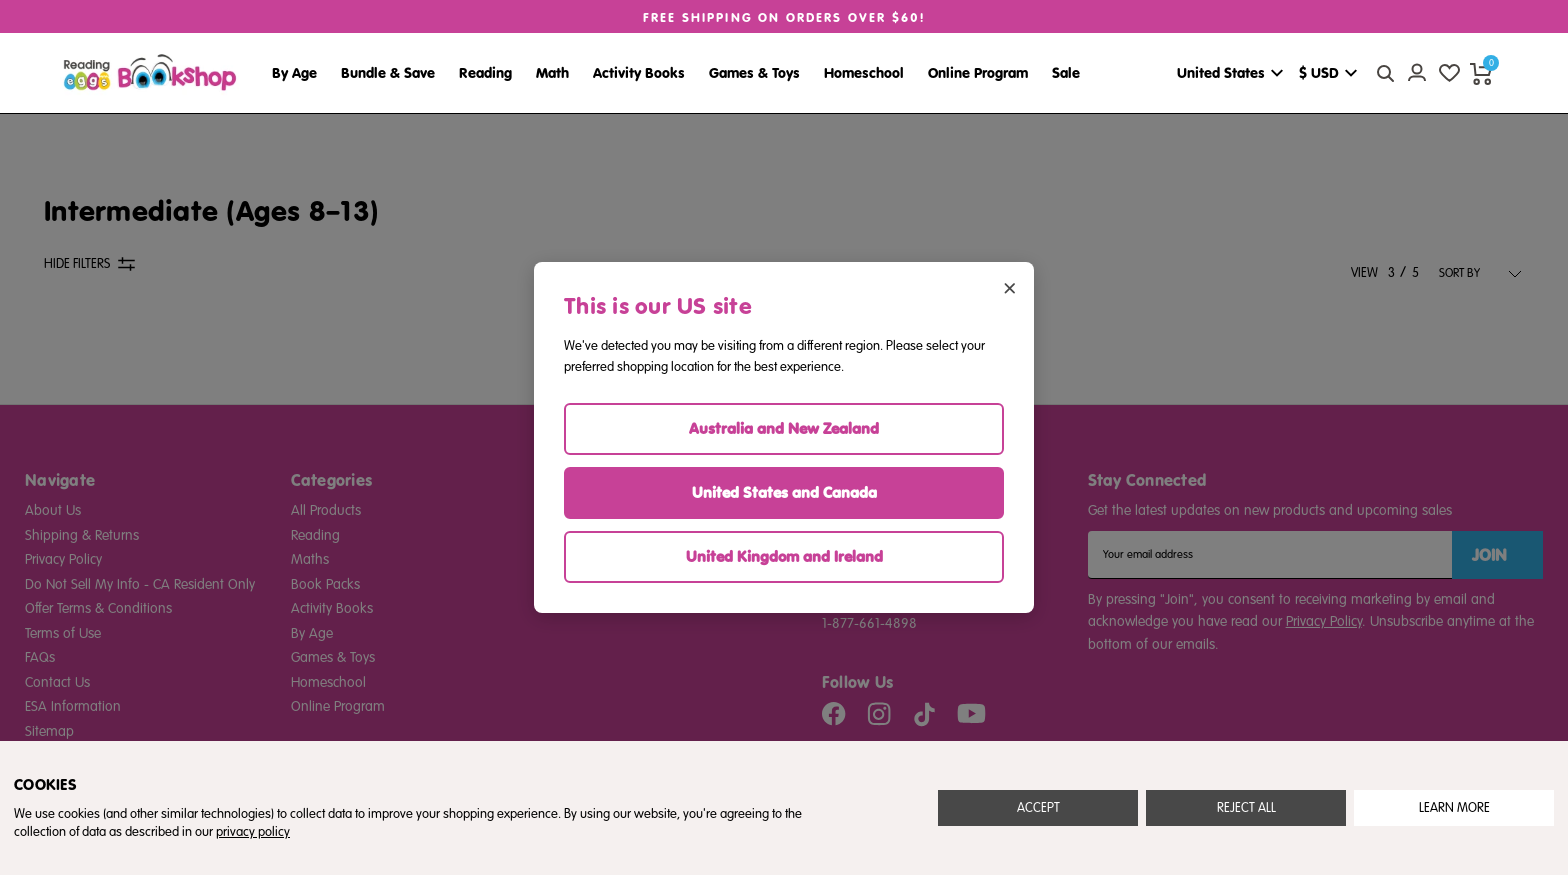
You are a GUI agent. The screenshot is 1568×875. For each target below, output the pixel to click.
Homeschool (864, 73)
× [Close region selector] (1009, 286)
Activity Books (639, 73)
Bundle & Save (388, 73)
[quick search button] (1385, 73)
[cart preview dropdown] (1481, 73)
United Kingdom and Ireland (784, 556)
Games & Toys (754, 73)
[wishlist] (1449, 73)
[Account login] (1417, 73)
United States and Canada (784, 492)
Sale (1066, 73)
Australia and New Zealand (784, 428)
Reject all (1246, 808)
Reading (485, 73)
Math (552, 73)
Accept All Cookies (1038, 808)
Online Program (978, 73)
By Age (294, 73)
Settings (1454, 808)
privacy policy (253, 832)
